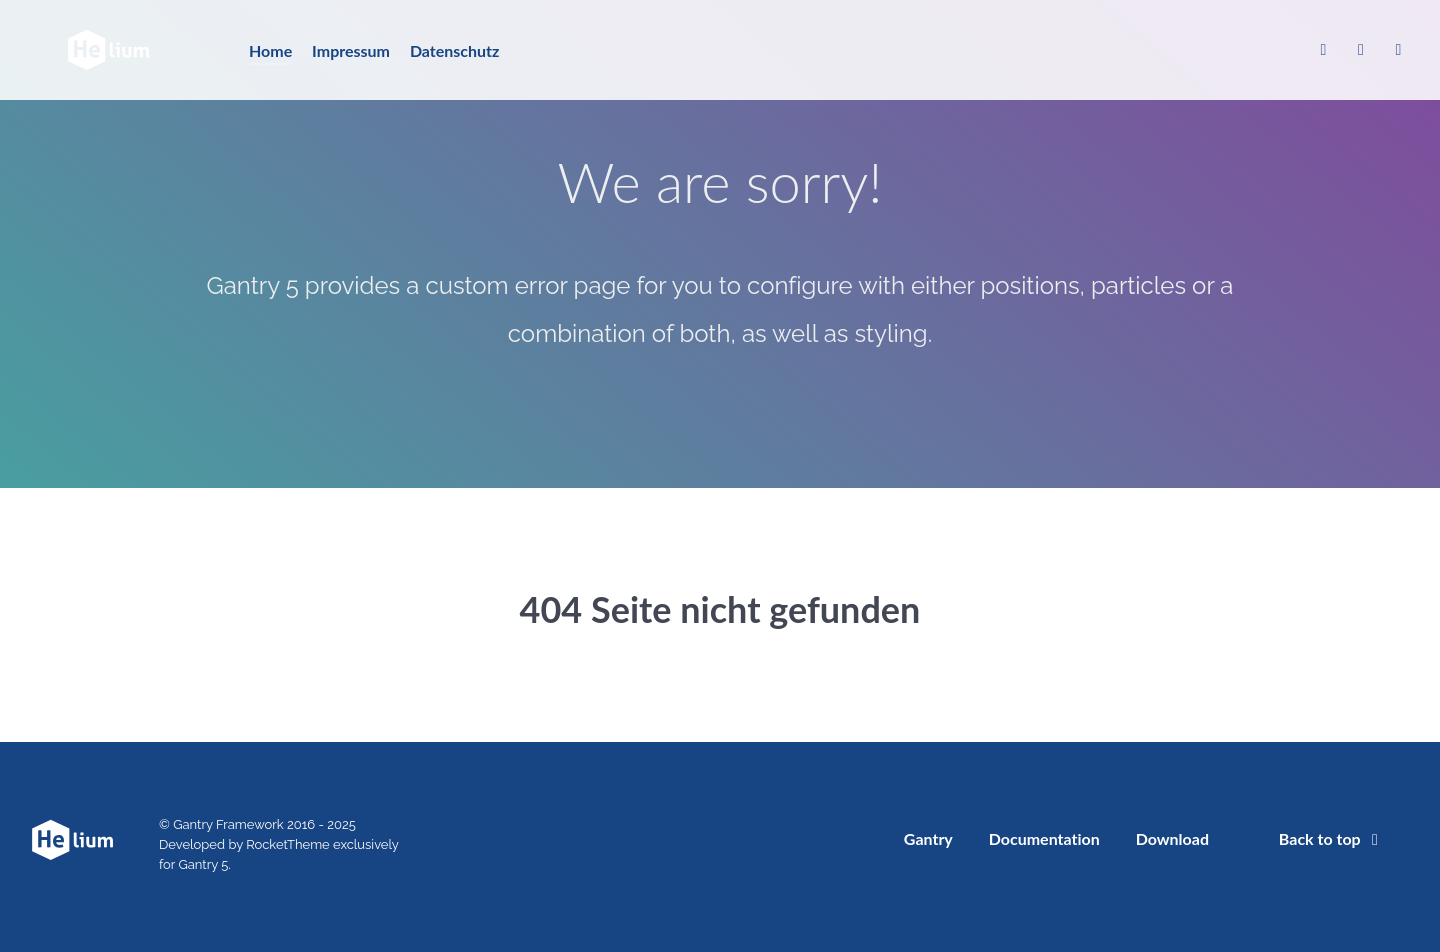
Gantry (928, 838)
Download (1172, 838)
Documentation (1044, 838)
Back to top (1332, 838)
